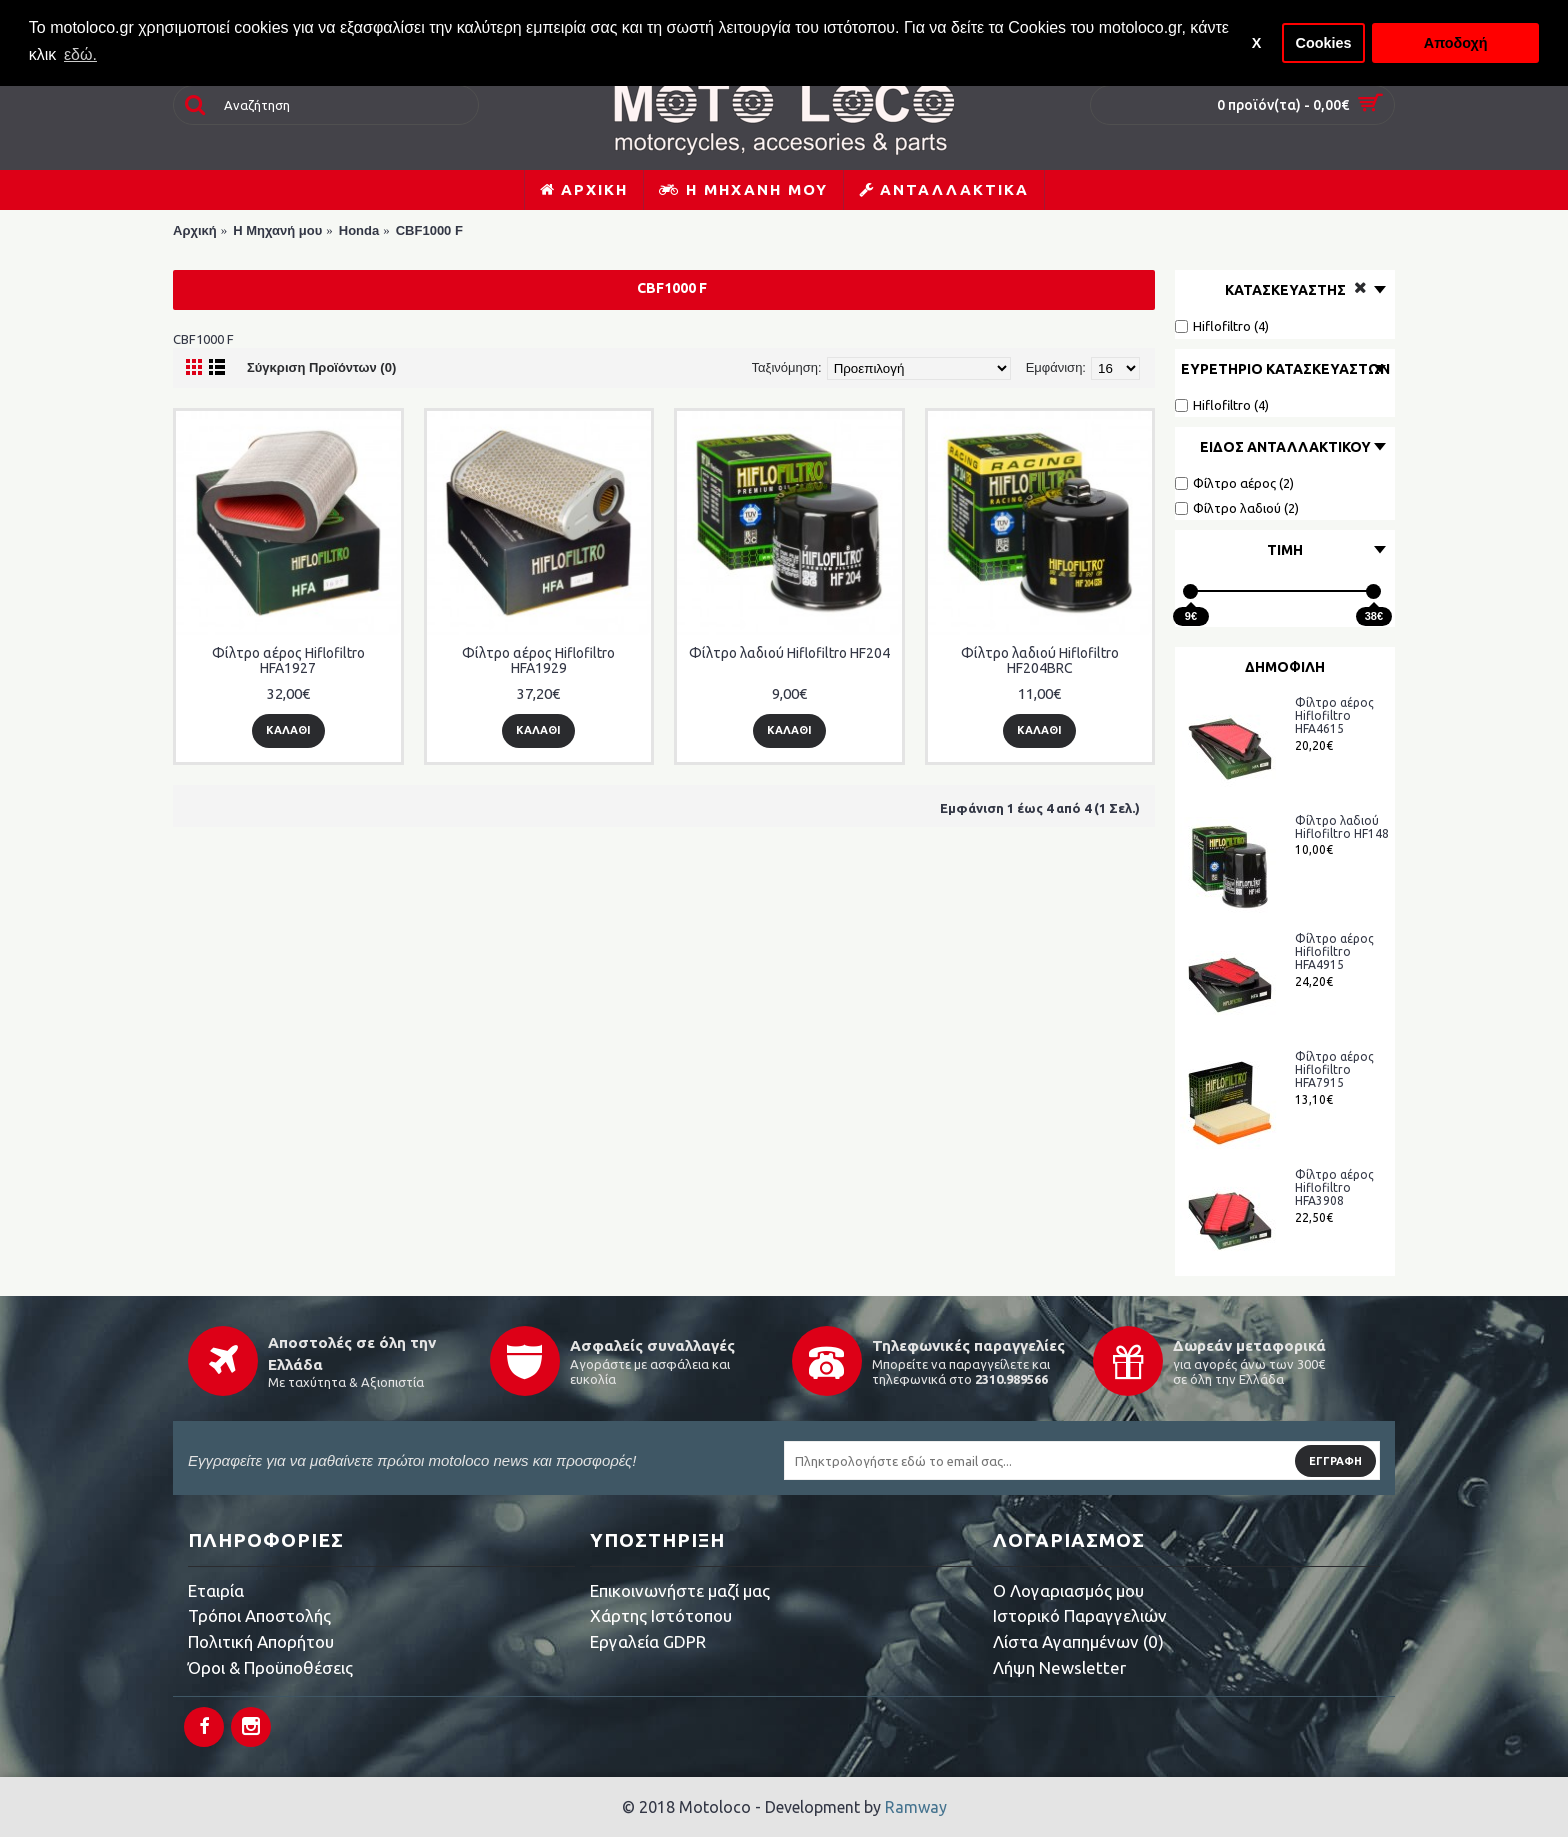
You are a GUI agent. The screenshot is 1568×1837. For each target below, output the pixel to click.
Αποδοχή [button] (1456, 43)
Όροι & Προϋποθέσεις (270, 1667)
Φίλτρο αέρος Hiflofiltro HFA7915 (1334, 1069)
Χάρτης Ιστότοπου (661, 1615)
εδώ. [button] (80, 54)
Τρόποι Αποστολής (259, 1615)
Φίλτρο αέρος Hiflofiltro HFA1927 (288, 660)
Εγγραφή (1335, 1461)
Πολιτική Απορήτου (261, 1641)
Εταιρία (216, 1590)
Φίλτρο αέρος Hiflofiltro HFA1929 (538, 660)
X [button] (1257, 43)
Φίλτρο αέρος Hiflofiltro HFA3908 (1334, 1187)
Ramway (916, 1807)
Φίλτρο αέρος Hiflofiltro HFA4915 (1334, 951)
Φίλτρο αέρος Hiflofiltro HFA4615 (1334, 715)
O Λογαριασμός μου (1068, 1590)
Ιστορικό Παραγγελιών (1080, 1615)
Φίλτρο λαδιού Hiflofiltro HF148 (1342, 827)
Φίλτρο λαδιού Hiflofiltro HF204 (789, 653)
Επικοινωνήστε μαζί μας (680, 1590)
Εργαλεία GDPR (648, 1641)
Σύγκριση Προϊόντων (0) (321, 367)
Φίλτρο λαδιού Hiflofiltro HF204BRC (1040, 660)
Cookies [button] (1323, 43)
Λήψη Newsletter (1059, 1667)
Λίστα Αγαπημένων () (1078, 1641)
